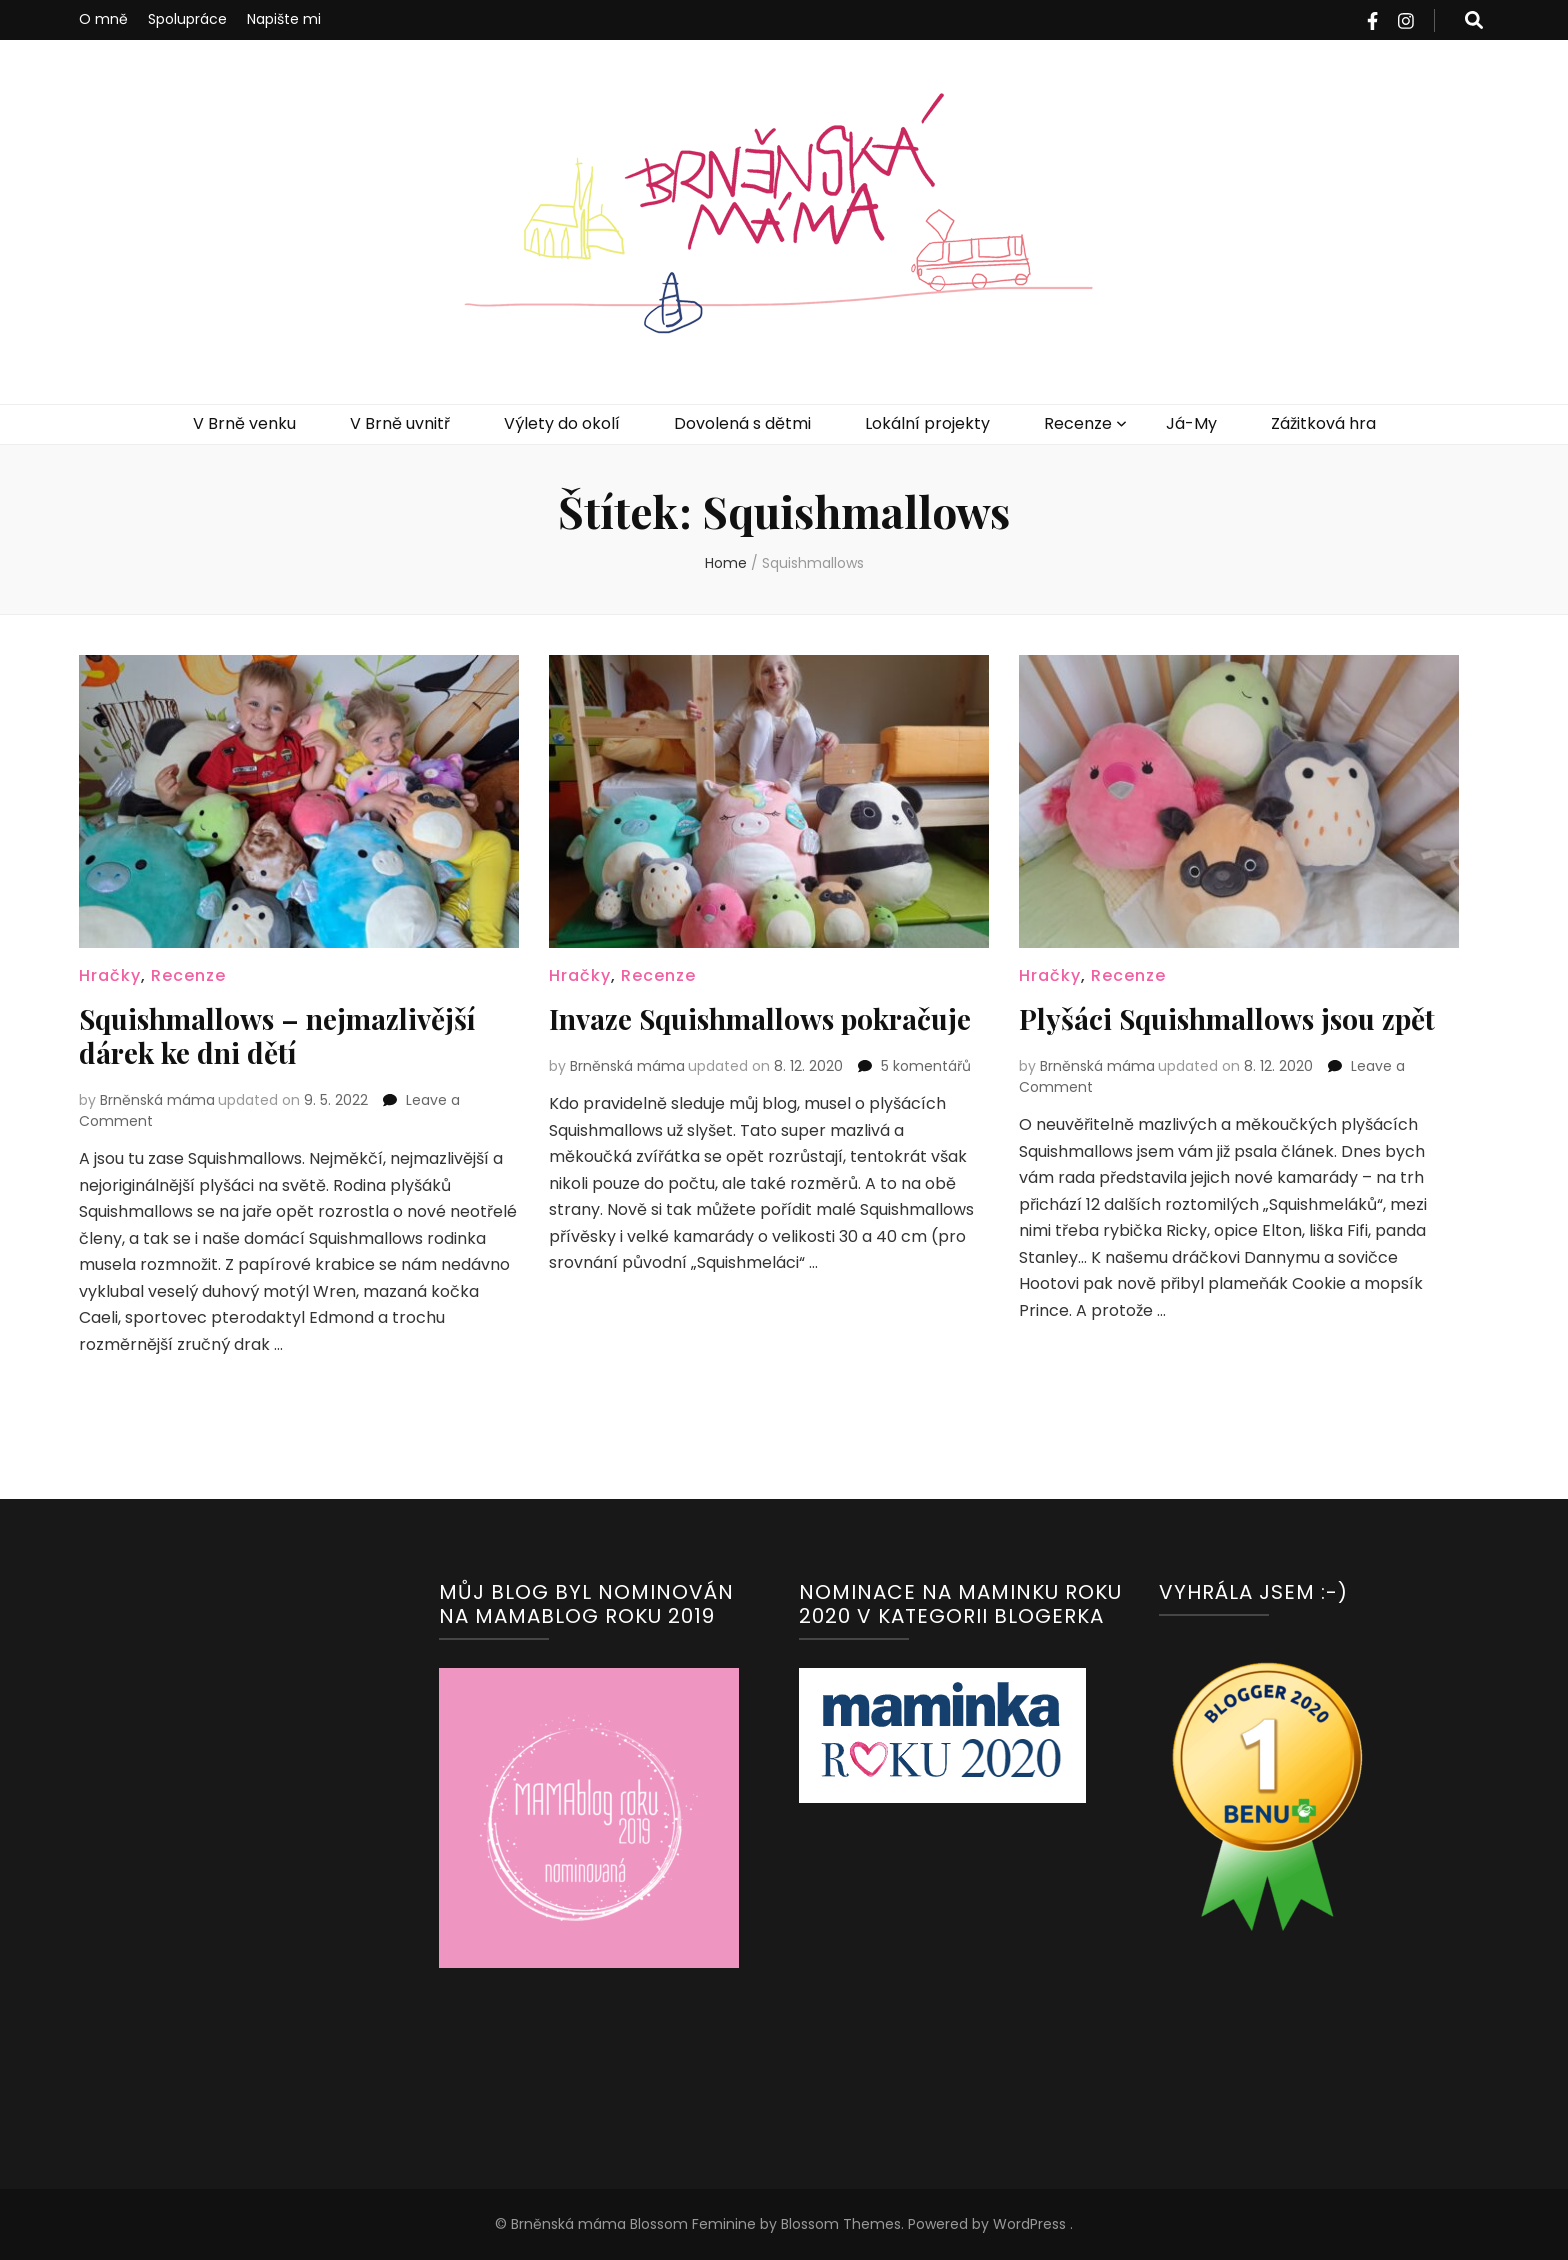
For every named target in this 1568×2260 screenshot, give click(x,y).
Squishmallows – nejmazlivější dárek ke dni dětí (277, 1035)
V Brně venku (244, 423)
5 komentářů (926, 1066)
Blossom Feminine (691, 2224)
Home (726, 563)
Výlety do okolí (562, 423)
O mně (103, 19)
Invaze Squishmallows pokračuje (760, 1018)
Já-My (1191, 423)
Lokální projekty (927, 423)
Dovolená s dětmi (742, 423)
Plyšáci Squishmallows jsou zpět (1227, 1018)
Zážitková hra (1323, 423)
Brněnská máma (157, 1100)
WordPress (1029, 2224)
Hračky (110, 975)
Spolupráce (187, 19)
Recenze (1078, 423)
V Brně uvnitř (400, 423)
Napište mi (284, 19)
